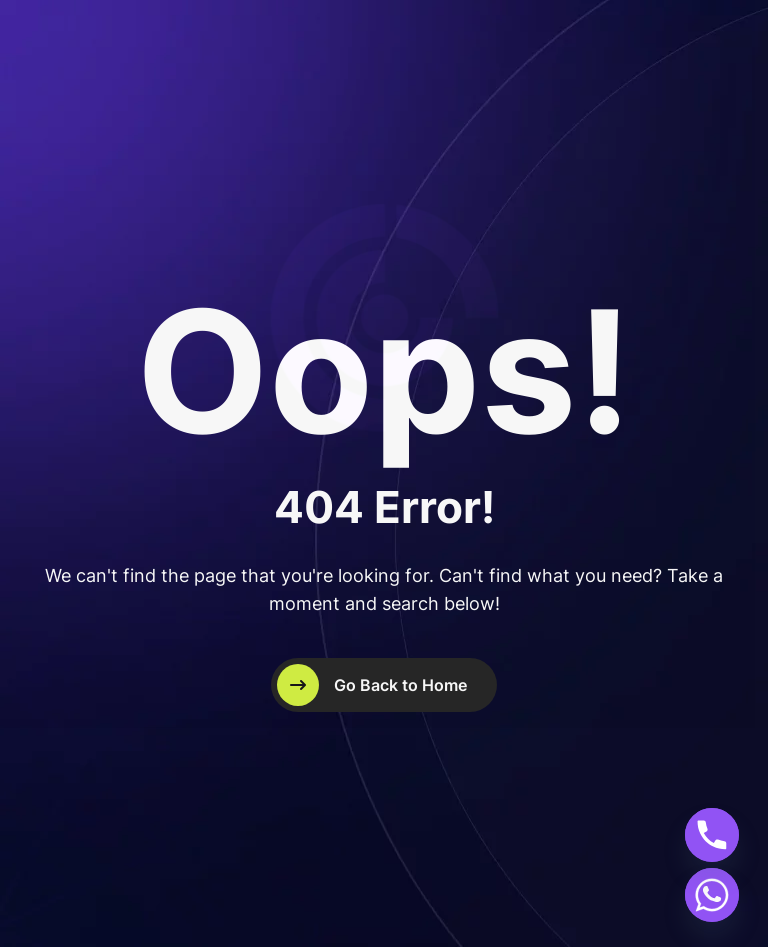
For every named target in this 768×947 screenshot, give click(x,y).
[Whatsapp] (712, 895)
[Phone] (712, 835)
